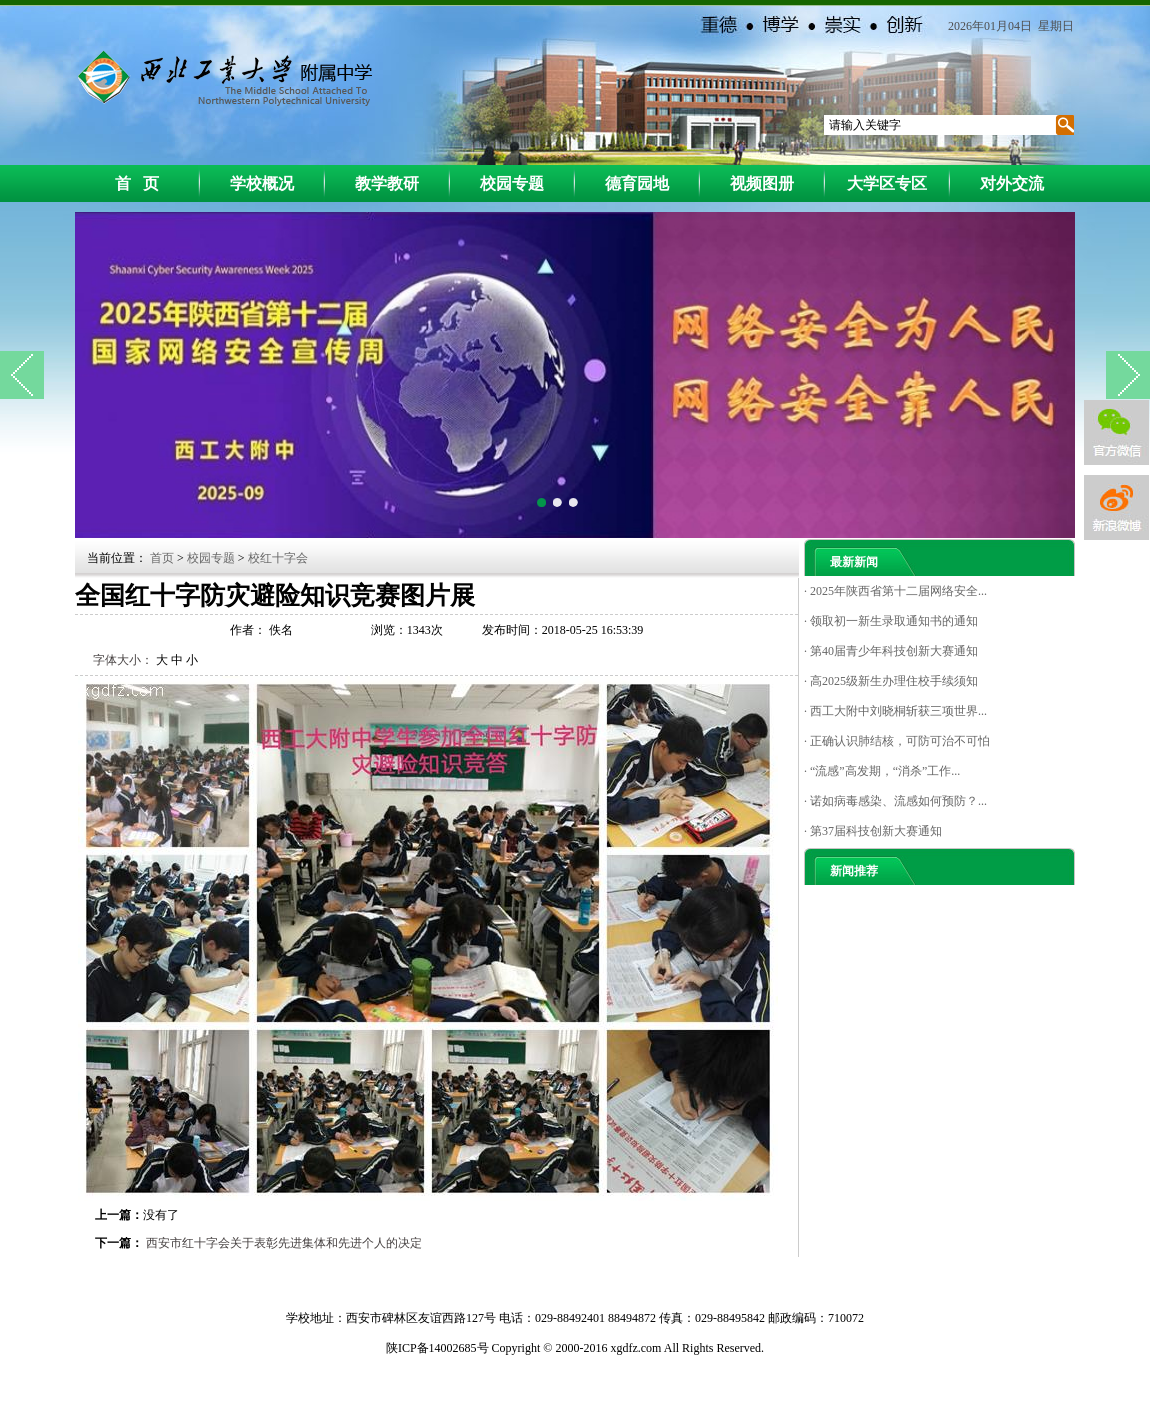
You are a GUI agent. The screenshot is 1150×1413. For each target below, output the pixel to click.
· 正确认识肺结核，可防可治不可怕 (897, 741)
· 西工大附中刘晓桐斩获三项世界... (895, 711)
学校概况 (262, 183)
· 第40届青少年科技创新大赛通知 (891, 651)
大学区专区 (887, 183)
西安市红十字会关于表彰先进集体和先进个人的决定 (284, 1243)
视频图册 (762, 183)
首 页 (137, 183)
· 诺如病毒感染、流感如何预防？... (895, 801)
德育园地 (637, 183)
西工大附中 (221, 76)
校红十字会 (278, 558)
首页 (163, 558)
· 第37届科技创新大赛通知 (873, 831)
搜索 (1064, 125)
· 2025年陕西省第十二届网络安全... (895, 591)
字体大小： (123, 660)
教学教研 (387, 183)
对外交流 (1012, 183)
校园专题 (512, 183)
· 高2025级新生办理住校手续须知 (891, 681)
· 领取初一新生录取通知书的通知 (891, 621)
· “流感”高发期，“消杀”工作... (882, 771)
